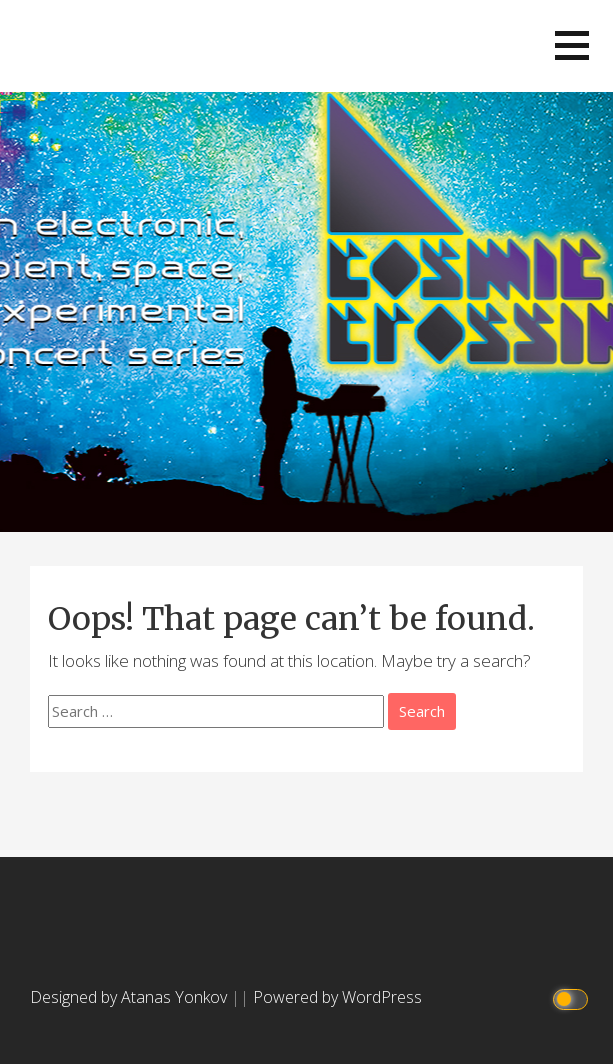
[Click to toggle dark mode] (573, 997)
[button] (572, 45)
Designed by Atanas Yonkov (130, 997)
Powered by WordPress (337, 997)
